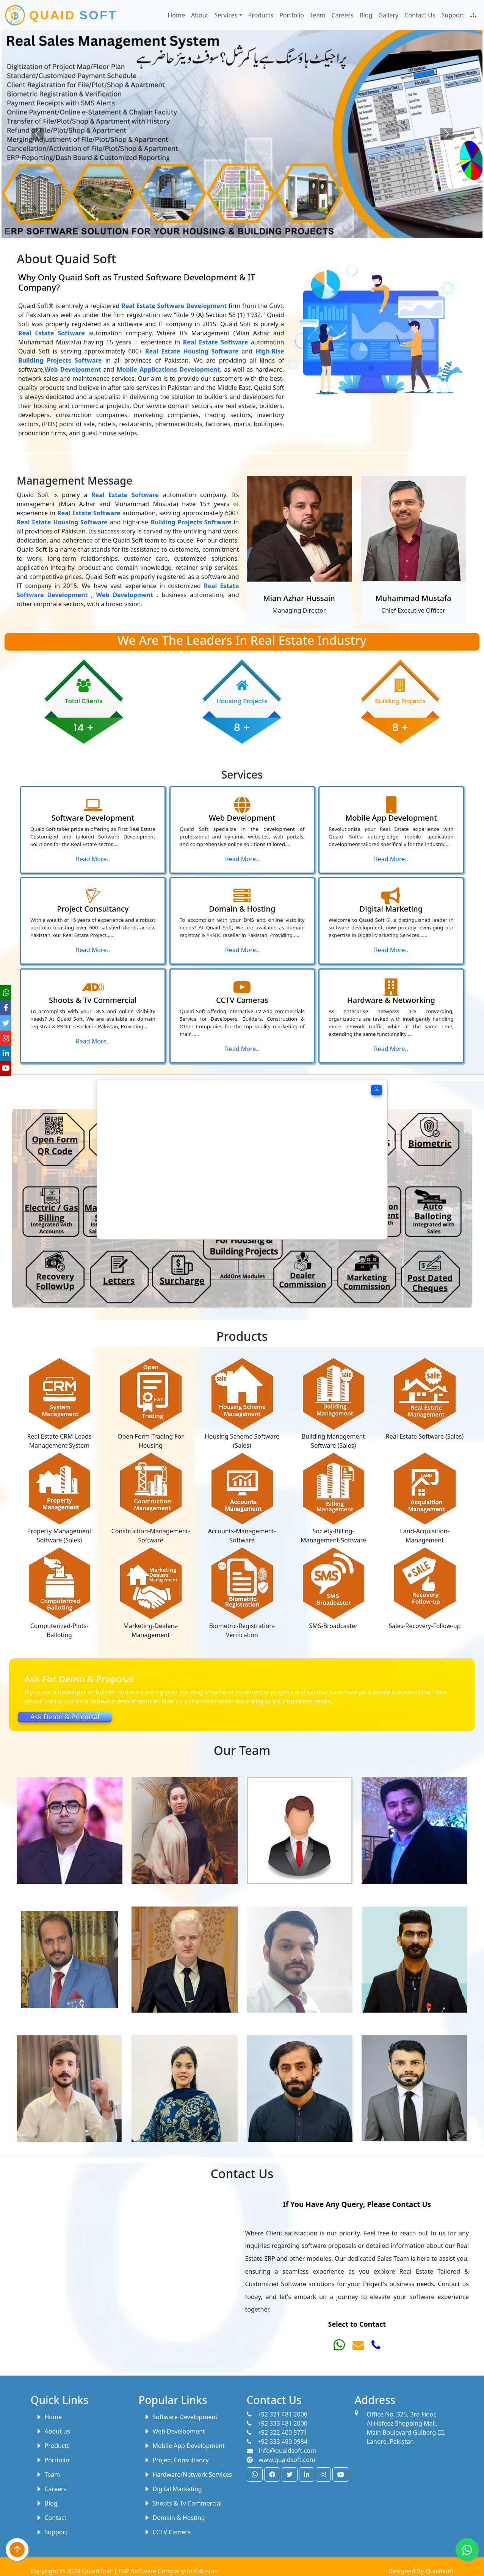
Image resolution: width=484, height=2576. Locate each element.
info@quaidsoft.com (281, 2450)
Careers (343, 15)
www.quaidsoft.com (281, 2460)
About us (53, 2431)
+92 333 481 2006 (277, 2423)
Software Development (181, 2417)
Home (176, 15)
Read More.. (92, 864)
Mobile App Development (184, 2445)
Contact (51, 2517)
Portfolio (291, 15)
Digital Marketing (173, 2489)
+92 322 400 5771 (277, 2432)
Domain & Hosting (174, 2517)
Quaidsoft (440, 2571)
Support (453, 15)
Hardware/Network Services (188, 2474)
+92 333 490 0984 (277, 2441)
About (199, 15)
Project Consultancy (176, 2460)
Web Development (174, 2431)
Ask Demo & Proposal (64, 1716)
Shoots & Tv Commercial (183, 2503)
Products (261, 15)
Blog (365, 15)
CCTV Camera (167, 2532)
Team (318, 15)
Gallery (388, 15)
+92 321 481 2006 (277, 2414)
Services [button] (225, 15)
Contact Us (419, 15)
